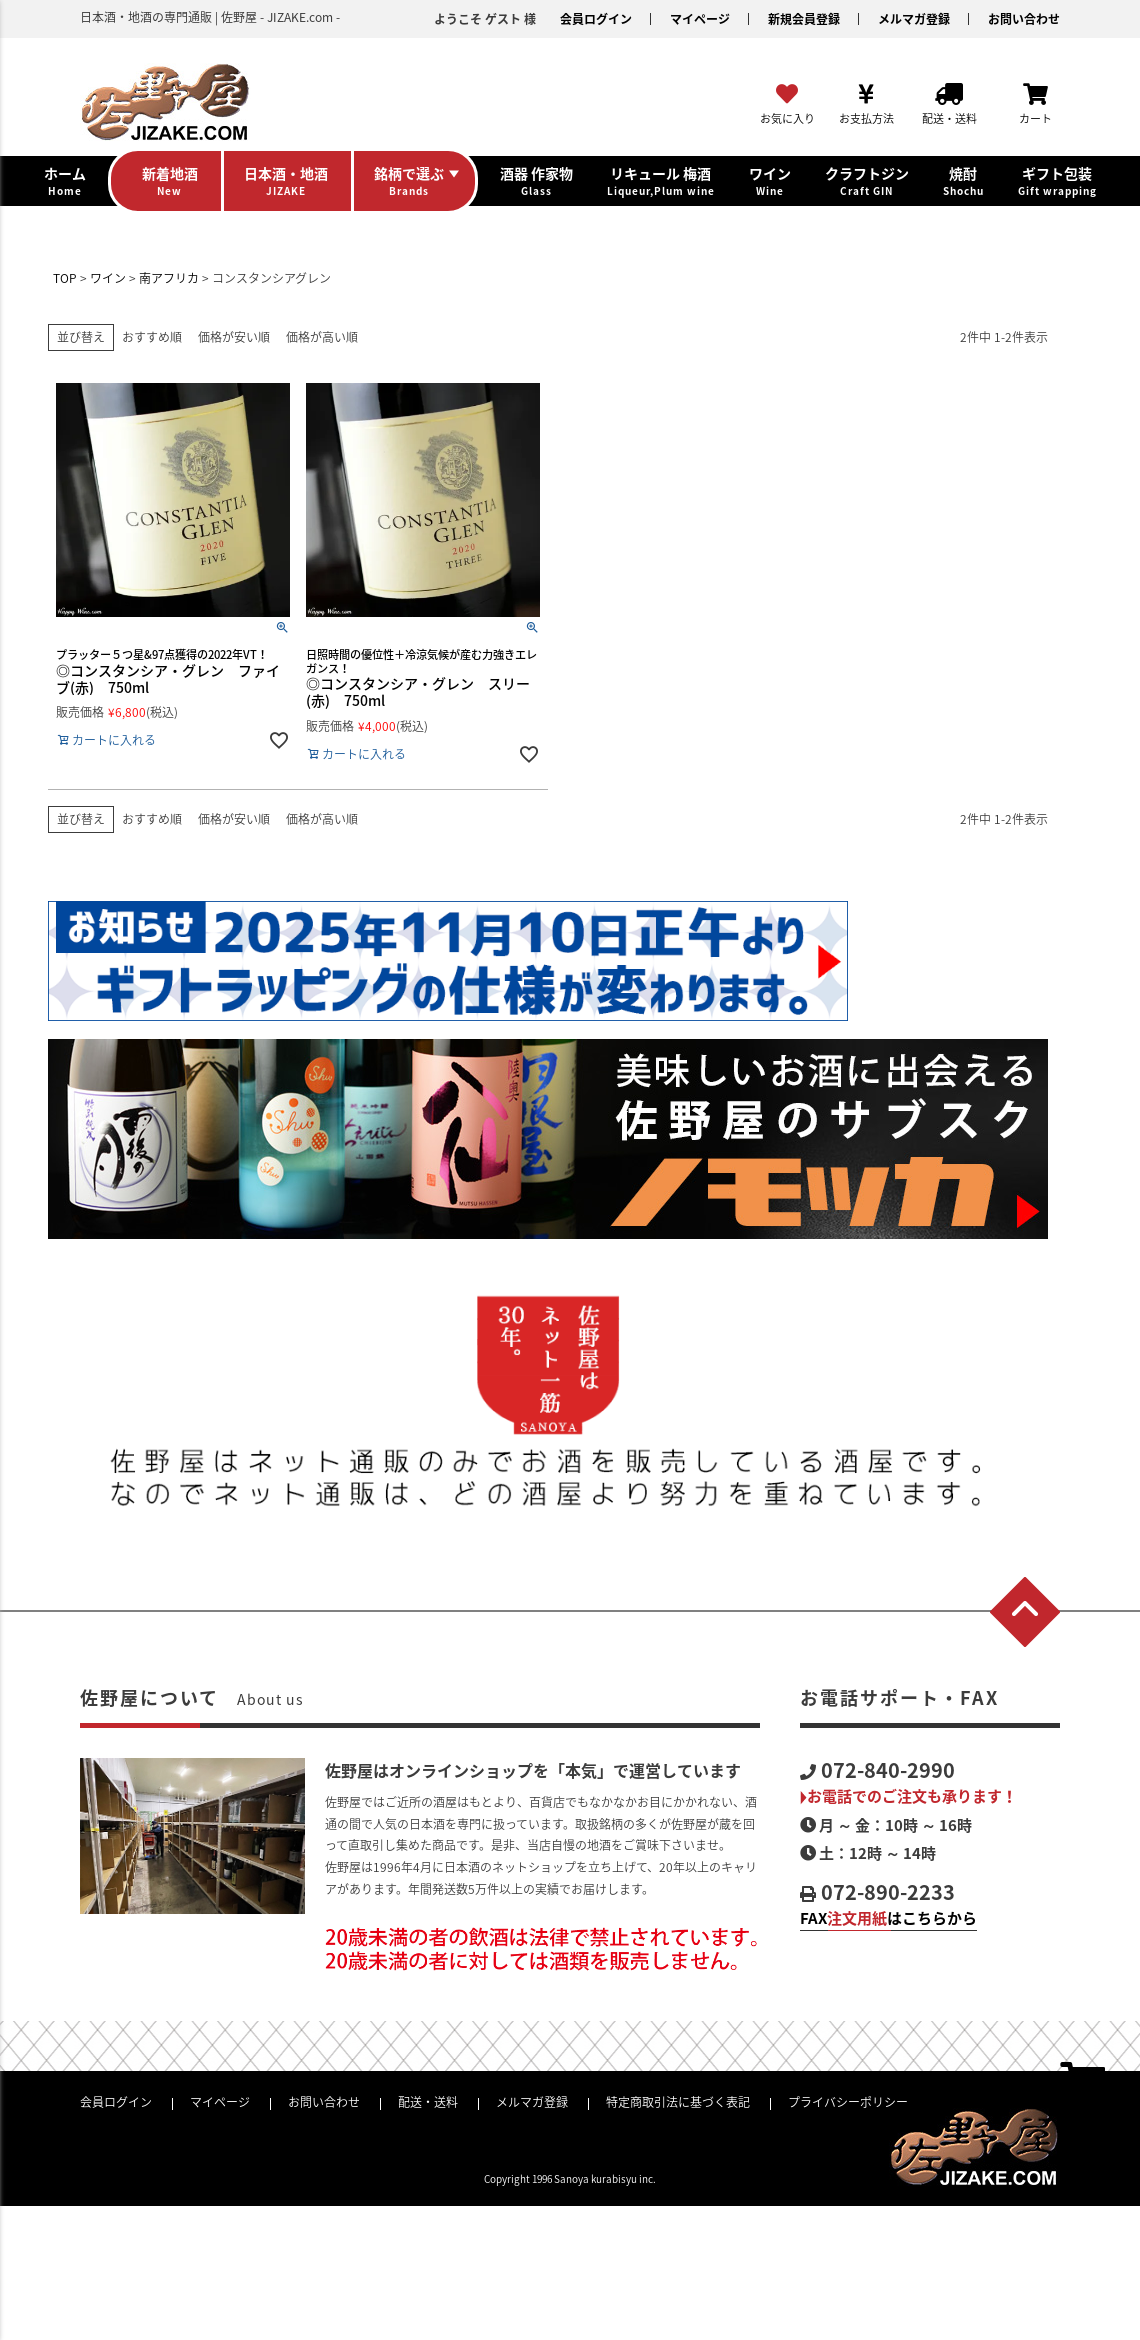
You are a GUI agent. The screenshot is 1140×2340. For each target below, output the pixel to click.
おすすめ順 (152, 337)
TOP (65, 278)
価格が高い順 (322, 337)
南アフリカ (169, 278)
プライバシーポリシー (848, 2102)
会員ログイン (596, 19)
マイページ (700, 19)
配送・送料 (428, 2102)
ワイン (108, 278)
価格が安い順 (234, 337)
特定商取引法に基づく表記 (678, 2102)
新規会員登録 (804, 19)
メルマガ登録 (914, 19)
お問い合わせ (1024, 19)
